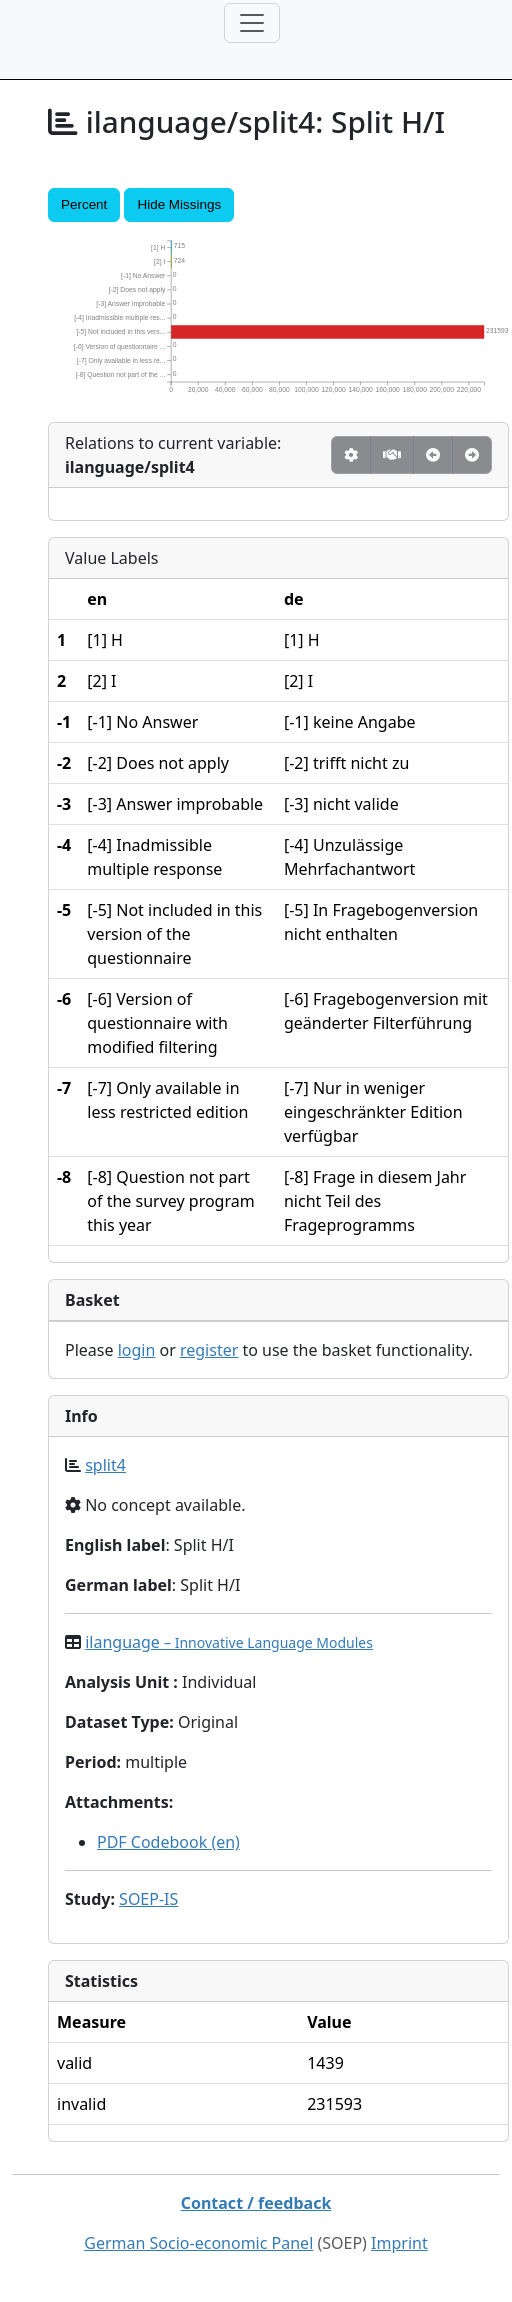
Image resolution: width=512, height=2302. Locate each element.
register (209, 1350)
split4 (105, 1465)
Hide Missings (179, 204)
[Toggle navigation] (252, 23)
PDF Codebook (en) (168, 1842)
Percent (84, 204)
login (137, 1350)
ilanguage (229, 1642)
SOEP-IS (148, 1899)
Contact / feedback (256, 2203)
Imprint (399, 2243)
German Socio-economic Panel (198, 2243)
